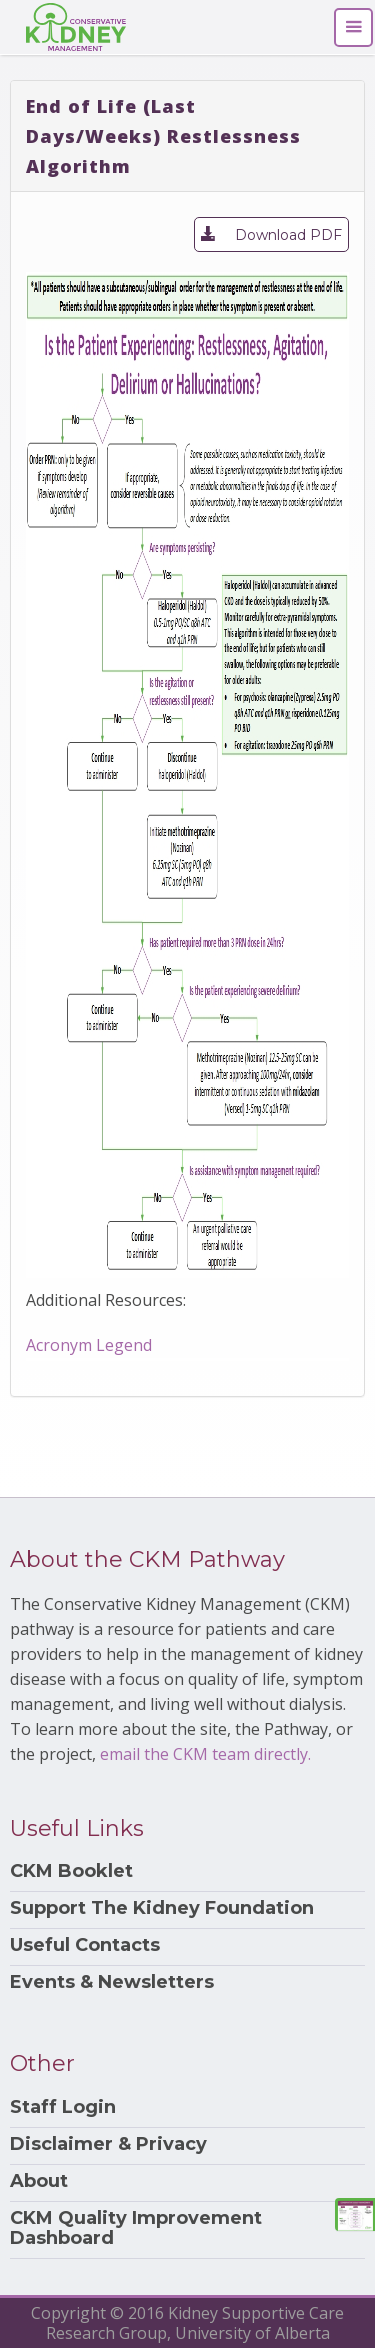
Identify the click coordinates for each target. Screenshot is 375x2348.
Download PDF (271, 233)
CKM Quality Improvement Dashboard (136, 2228)
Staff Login (63, 2107)
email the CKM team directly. (205, 1754)
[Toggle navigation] (353, 27)
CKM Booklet (71, 1871)
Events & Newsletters (112, 1982)
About (39, 2181)
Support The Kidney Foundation (162, 1908)
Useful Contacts (85, 1945)
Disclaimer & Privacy (108, 2144)
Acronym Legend (89, 1345)
